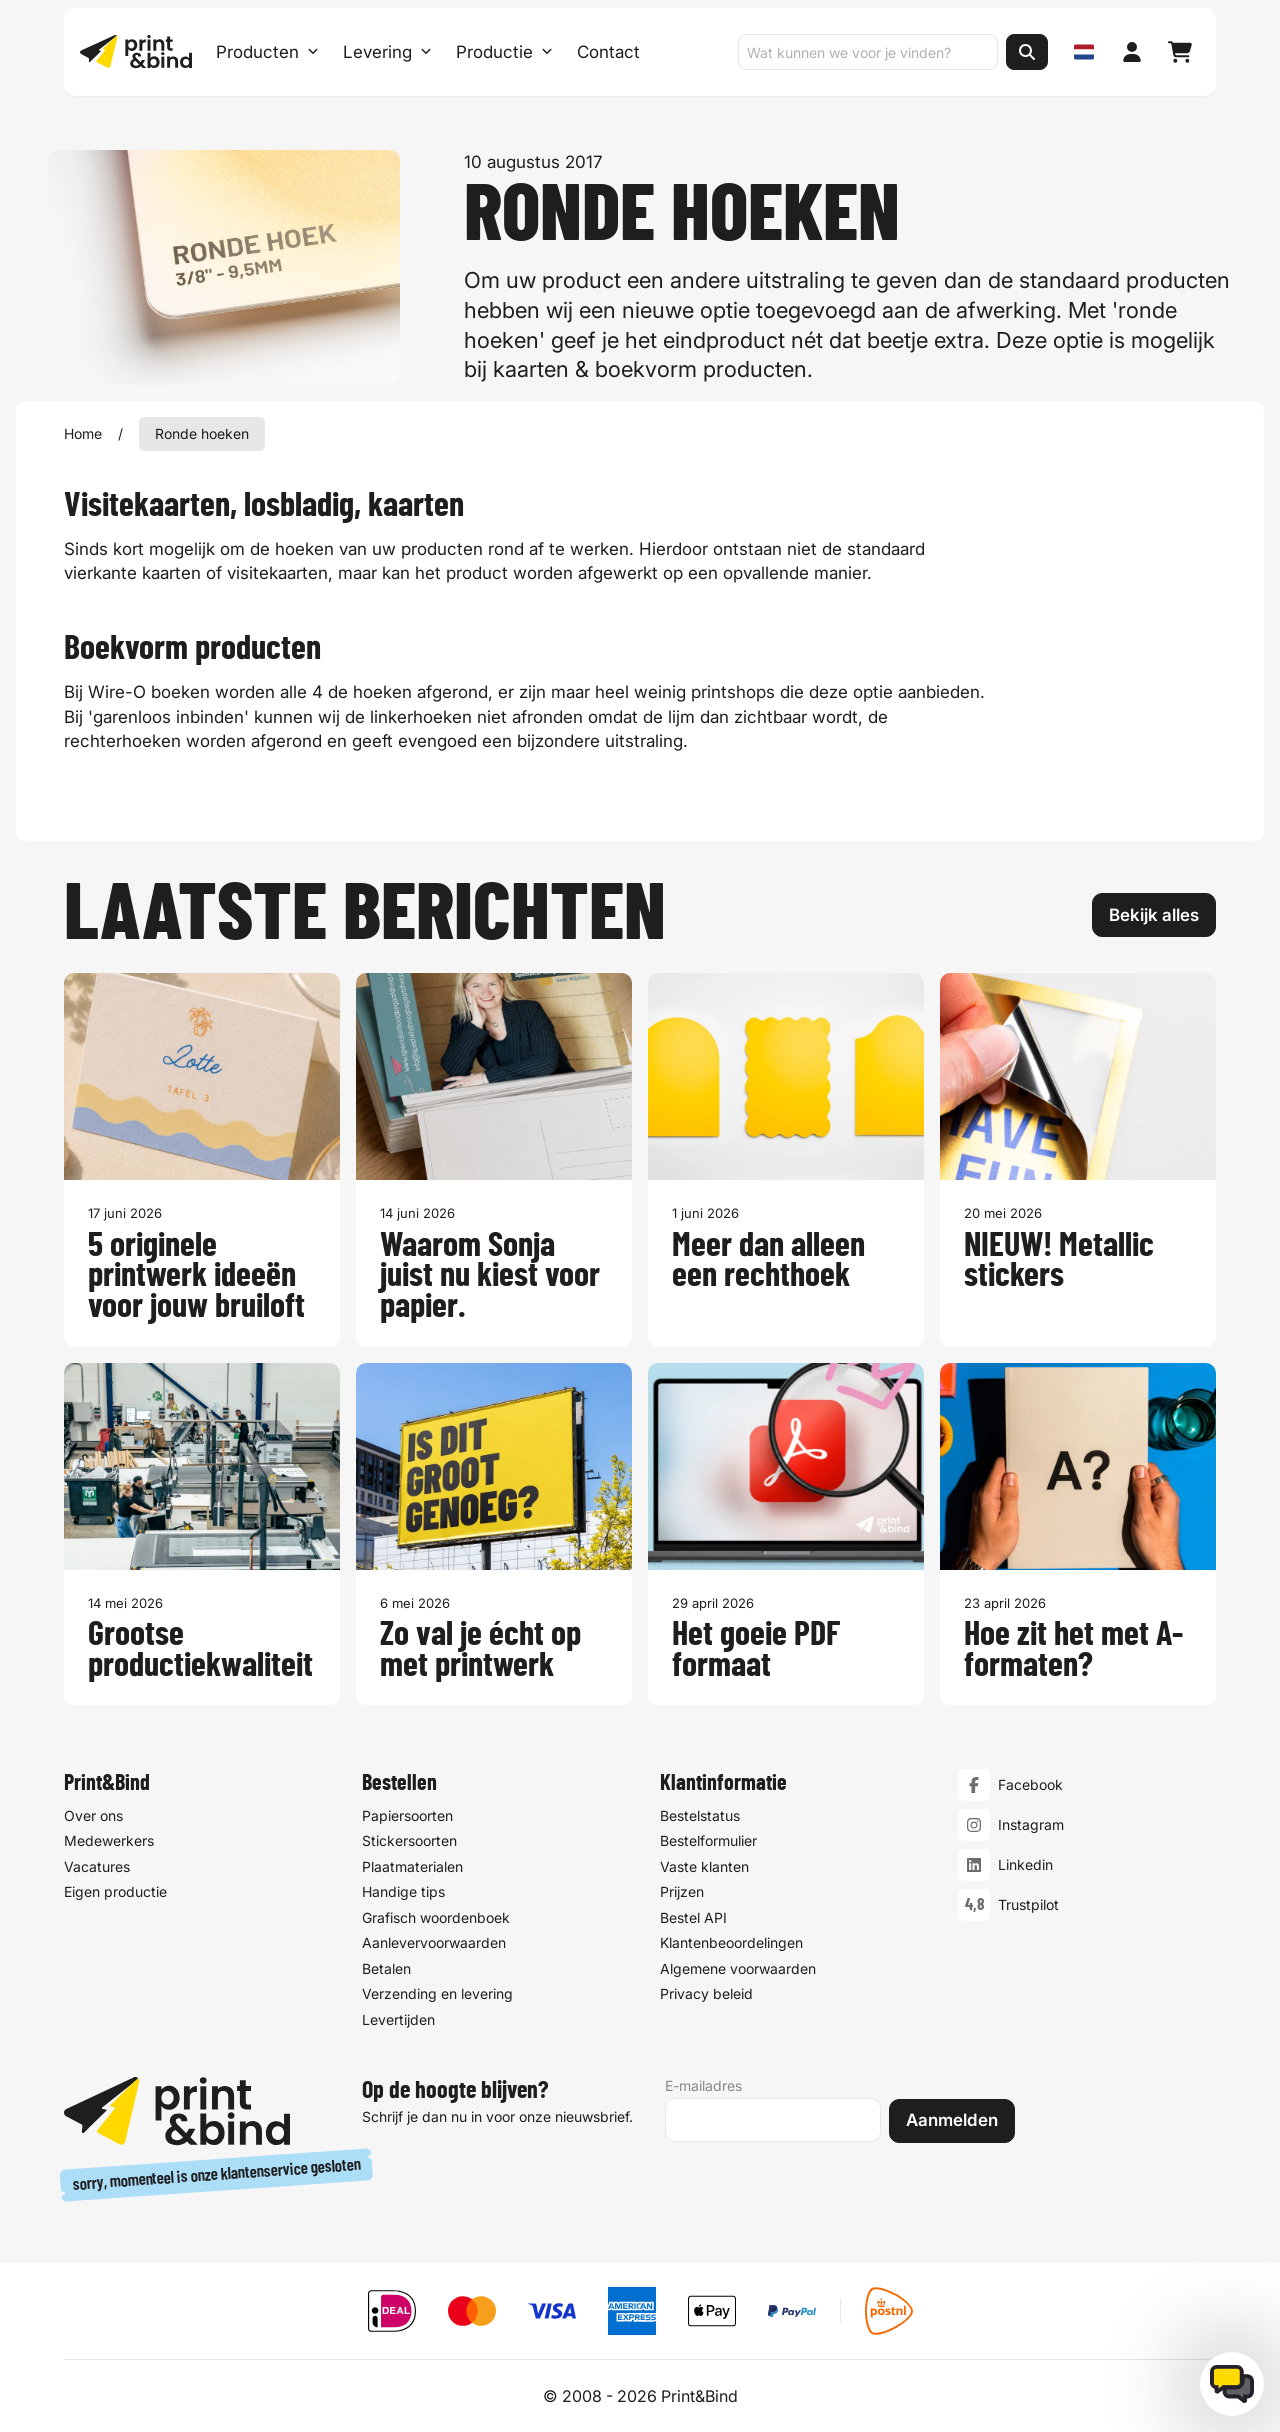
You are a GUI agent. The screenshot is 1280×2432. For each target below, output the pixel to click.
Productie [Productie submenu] (504, 52)
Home (83, 433)
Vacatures (97, 1866)
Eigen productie (115, 1892)
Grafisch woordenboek (436, 1917)
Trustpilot (1028, 1905)
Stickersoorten (409, 1841)
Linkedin (1025, 1865)
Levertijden (398, 2019)
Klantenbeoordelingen (731, 1943)
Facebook (1030, 1785)
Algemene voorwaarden (738, 1968)
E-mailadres (703, 2085)
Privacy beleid (706, 1994)
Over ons (93, 1815)
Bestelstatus (700, 1815)
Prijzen (682, 1892)
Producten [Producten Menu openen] (267, 52)
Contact (608, 52)
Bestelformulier (708, 1841)
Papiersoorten (407, 1815)
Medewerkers (109, 1841)
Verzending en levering (437, 1994)
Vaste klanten (704, 1866)
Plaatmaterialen (412, 1866)
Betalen (386, 1968)
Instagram (1031, 1825)
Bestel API (693, 1917)
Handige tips (403, 1892)
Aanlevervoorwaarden (434, 1943)
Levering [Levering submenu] (387, 52)
